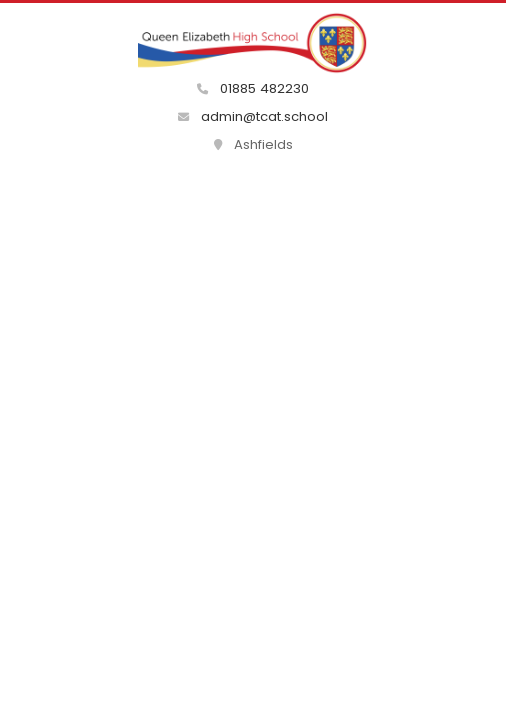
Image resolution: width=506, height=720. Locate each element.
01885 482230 (253, 88)
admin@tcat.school (253, 116)
